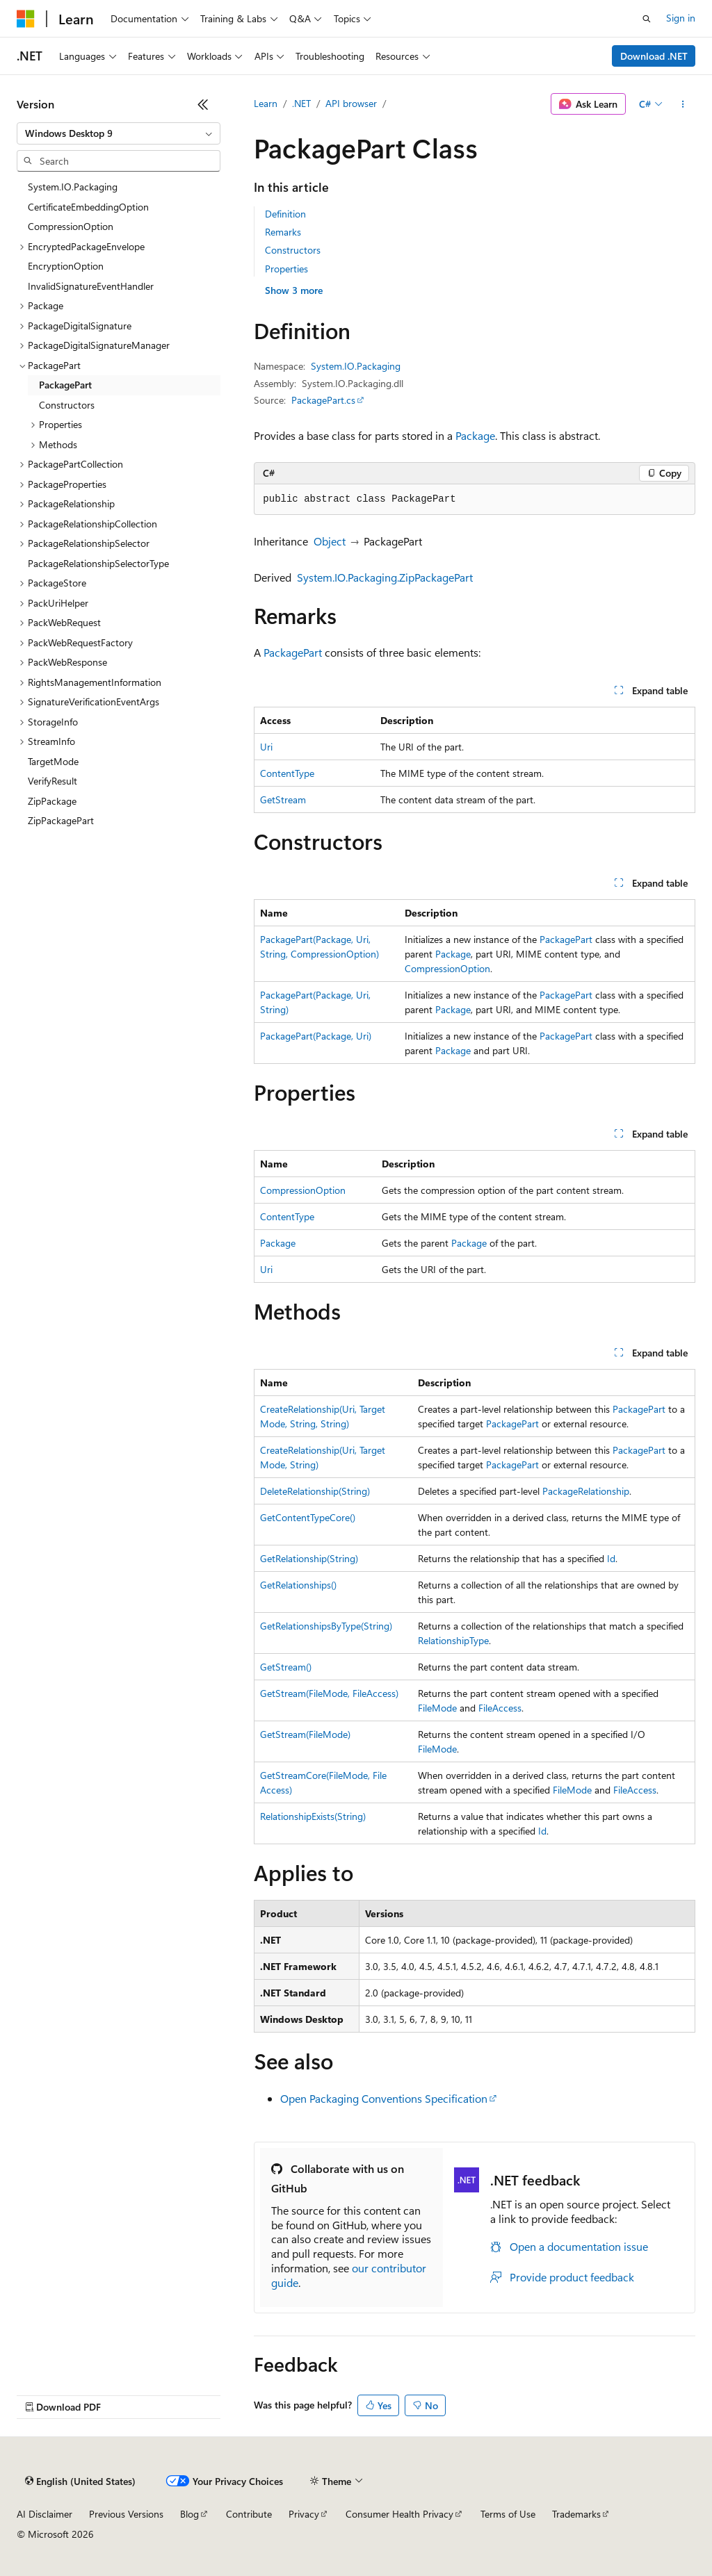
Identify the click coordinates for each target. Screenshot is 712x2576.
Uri (266, 746)
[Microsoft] (26, 19)
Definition (285, 213)
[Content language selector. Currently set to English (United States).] (80, 2481)
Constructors (293, 249)
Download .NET (654, 56)
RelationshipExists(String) (313, 1816)
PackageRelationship (585, 1491)
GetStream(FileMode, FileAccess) (329, 1693)
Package (475, 435)
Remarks (283, 231)
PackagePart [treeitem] (65, 384)
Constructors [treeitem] (67, 404)
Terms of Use (507, 2513)
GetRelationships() (298, 1584)
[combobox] (118, 133)
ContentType (287, 773)
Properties (286, 268)
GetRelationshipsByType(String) (326, 1625)
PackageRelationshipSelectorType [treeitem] (98, 563)
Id (611, 1558)
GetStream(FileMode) (305, 1734)
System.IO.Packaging (355, 365)
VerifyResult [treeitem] (52, 780)
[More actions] (683, 104)
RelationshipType (453, 1640)
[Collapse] (203, 104)
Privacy (304, 2513)
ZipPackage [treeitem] (52, 800)
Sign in (680, 17)
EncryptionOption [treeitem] (66, 265)
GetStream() (286, 1666)
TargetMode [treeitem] (53, 761)
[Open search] (647, 18)
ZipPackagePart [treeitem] (61, 820)
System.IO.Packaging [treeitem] (73, 186)
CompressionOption (447, 968)
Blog (189, 2513)
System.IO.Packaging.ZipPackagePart (385, 577)
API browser (351, 103)
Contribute (249, 2513)
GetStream (283, 799)
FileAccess (499, 1707)
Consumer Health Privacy (399, 2513)
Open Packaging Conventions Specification (383, 2098)
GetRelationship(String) (309, 1558)
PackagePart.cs (323, 400)
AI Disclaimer (44, 2513)
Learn (265, 103)
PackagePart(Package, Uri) (315, 1035)
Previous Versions (126, 2513)
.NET (301, 103)
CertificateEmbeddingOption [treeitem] (88, 206)
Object (330, 541)
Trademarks (576, 2513)
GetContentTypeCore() (307, 1517)
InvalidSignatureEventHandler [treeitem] (91, 286)
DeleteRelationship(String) (315, 1491)
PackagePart (293, 652)
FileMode (437, 1707)
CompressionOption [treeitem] (70, 226)
